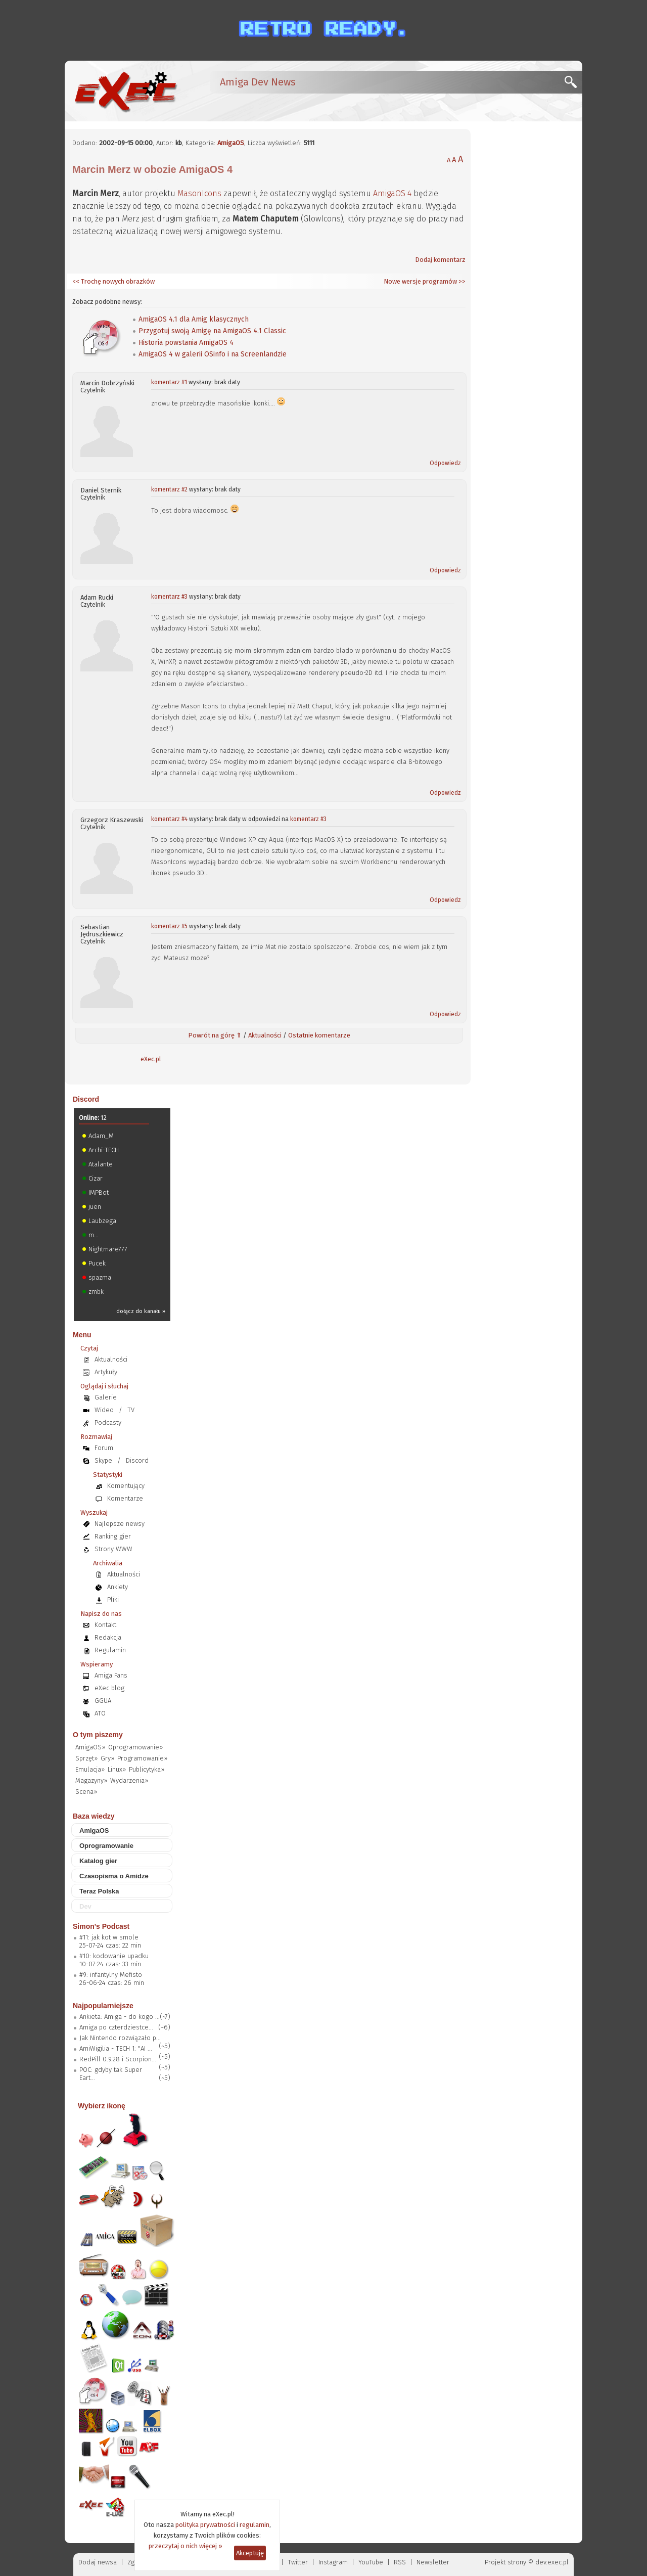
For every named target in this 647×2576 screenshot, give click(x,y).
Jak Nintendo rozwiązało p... (120, 2038)
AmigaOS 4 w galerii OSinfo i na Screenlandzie (212, 354)
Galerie (106, 1397)
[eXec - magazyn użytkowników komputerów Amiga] (125, 91)
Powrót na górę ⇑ (215, 1035)
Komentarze (125, 1498)
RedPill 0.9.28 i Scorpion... (117, 2059)
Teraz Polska (99, 1891)
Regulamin (110, 1650)
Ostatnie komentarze (319, 1035)
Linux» (117, 1769)
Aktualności (265, 1035)
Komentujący (126, 1485)
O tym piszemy (98, 1735)
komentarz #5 (169, 926)
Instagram (333, 2562)
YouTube (370, 2562)
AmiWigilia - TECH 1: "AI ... (115, 2048)
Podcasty (108, 1422)
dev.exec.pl (552, 2562)
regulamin (254, 2524)
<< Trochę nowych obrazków (113, 281)
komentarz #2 (169, 489)
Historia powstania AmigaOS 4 (186, 342)
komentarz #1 (169, 382)
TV (130, 1410)
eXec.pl (151, 1059)
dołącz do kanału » (140, 1311)
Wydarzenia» (129, 1780)
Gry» (107, 1758)
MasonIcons (199, 193)
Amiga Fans (111, 1675)
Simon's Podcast (101, 1926)
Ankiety (117, 1587)
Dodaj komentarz (440, 259)
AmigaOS (230, 143)
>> (461, 281)
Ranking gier (113, 1536)
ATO (100, 1713)
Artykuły (106, 1372)
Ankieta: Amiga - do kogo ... (119, 2016)
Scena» (86, 1791)
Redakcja (108, 1637)
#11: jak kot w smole (108, 1937)
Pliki (113, 1599)
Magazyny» (91, 1780)
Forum (104, 1448)
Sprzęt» (86, 1758)
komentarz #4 (169, 819)
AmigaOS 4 (392, 193)
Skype (103, 1460)
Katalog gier (98, 1861)
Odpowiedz (445, 463)
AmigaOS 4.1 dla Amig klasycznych (193, 319)
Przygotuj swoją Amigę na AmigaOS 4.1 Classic (212, 331)
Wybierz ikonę (101, 2106)
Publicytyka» (146, 1769)
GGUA (103, 1700)
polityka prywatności (205, 2524)
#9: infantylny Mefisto (110, 1974)
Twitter (298, 2562)
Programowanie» (142, 1758)
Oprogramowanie (106, 1845)
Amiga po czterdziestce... (116, 2027)
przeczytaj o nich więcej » (185, 2546)
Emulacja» (90, 1769)
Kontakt (105, 1625)
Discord (86, 1099)
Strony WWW (113, 1549)
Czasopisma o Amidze (114, 1876)
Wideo (104, 1410)
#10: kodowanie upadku (114, 1956)
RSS (400, 2562)
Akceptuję (250, 2553)
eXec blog (109, 1688)
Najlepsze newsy (120, 1523)
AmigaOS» (90, 1747)
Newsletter (433, 2562)
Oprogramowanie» (135, 1747)
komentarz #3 (169, 596)
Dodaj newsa (97, 2562)
